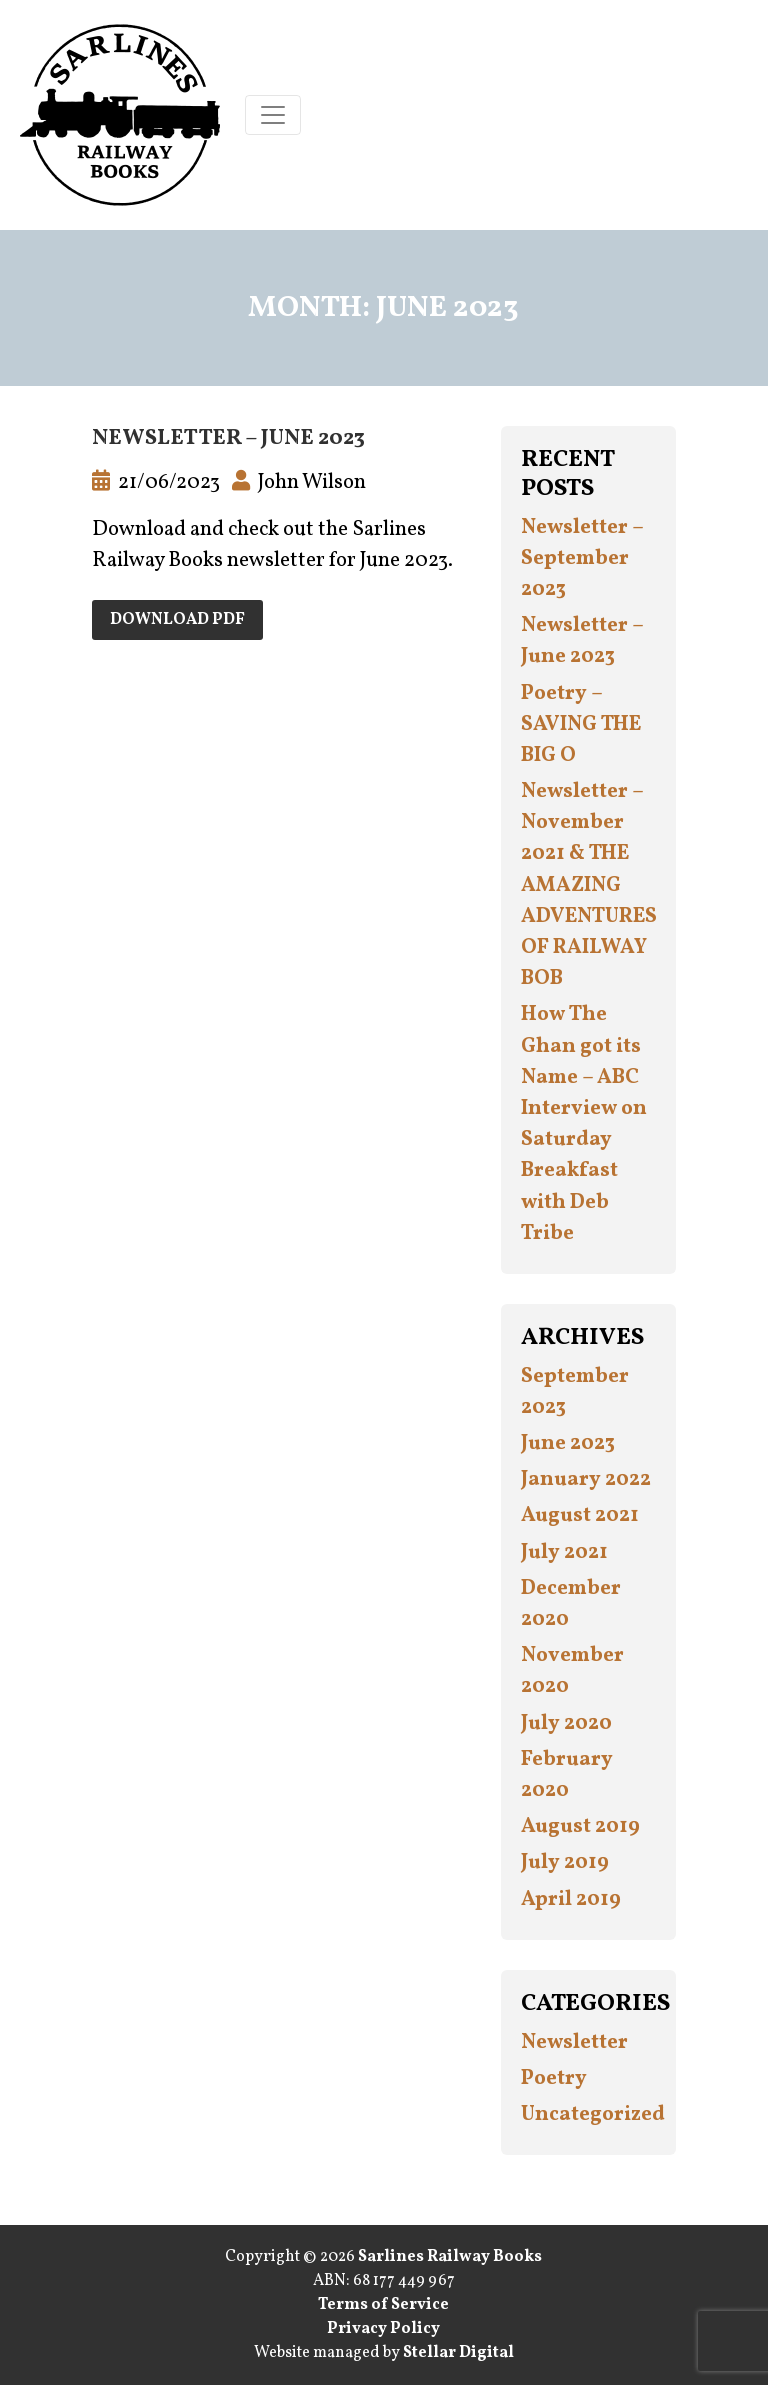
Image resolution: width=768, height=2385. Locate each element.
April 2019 (571, 1899)
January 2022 (586, 1479)
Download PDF (177, 620)
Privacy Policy (383, 2329)
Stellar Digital (458, 2353)
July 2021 (564, 1552)
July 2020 (566, 1723)
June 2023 (568, 1443)
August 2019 (580, 1826)
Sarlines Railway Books (450, 2257)
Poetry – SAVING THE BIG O (581, 724)
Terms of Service (383, 2305)
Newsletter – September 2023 (582, 558)
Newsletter (574, 2042)
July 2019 (565, 1862)
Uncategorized (593, 2114)
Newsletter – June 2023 (228, 438)
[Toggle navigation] (273, 115)
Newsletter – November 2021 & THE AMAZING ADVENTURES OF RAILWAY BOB (589, 885)
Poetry (554, 2078)
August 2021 (580, 1515)
